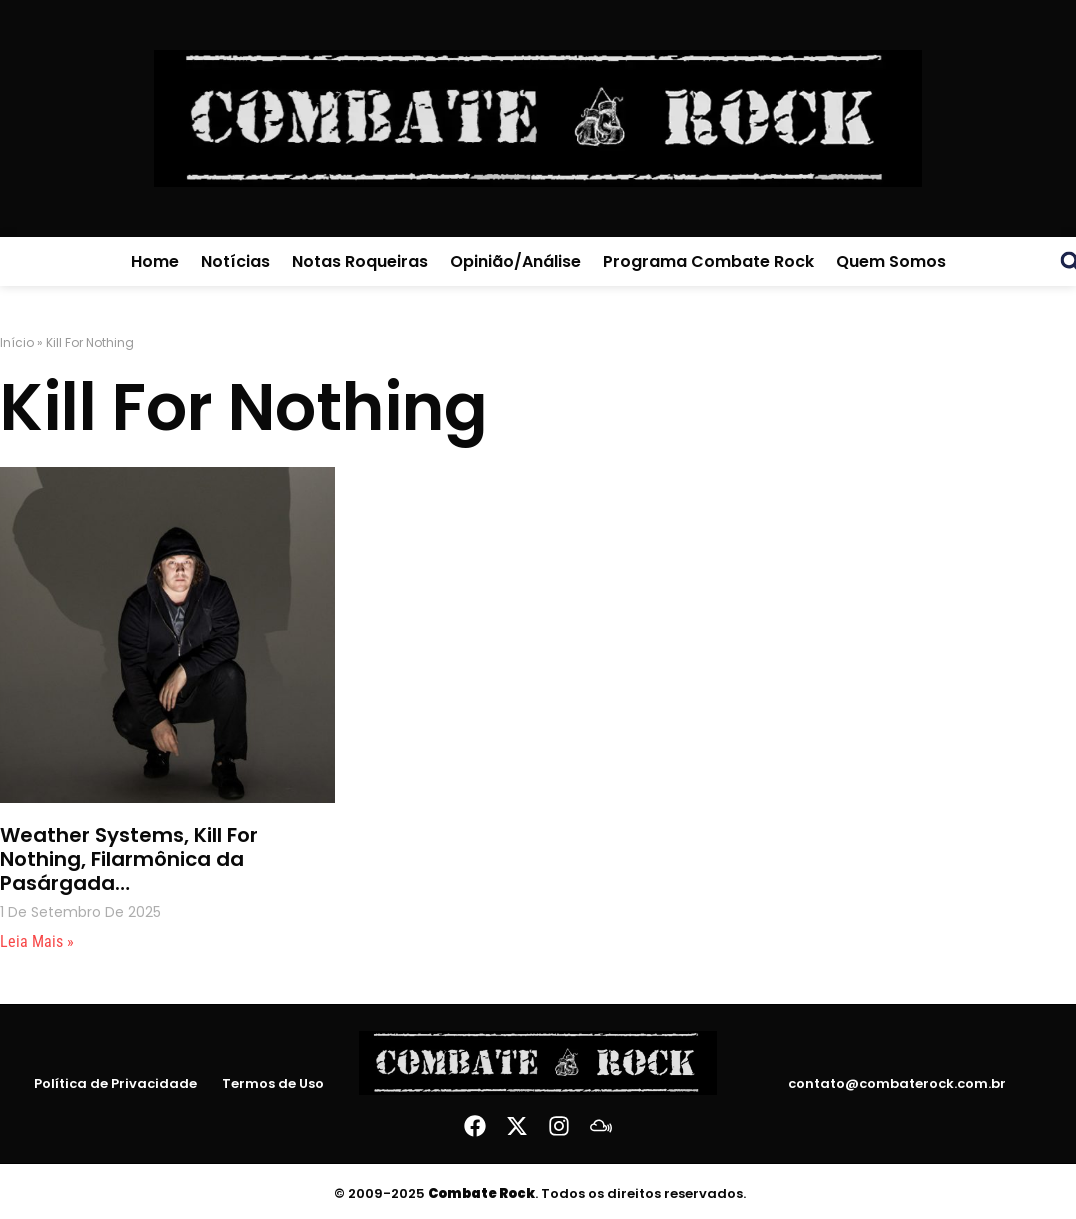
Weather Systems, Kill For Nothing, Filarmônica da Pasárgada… (129, 859)
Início (17, 342)
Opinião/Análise (515, 261)
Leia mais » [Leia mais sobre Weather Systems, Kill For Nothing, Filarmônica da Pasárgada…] (37, 941)
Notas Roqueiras (360, 261)
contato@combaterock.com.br (897, 1083)
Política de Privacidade (115, 1084)
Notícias (235, 261)
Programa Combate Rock (708, 261)
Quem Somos (891, 261)
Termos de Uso (273, 1084)
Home (155, 261)
